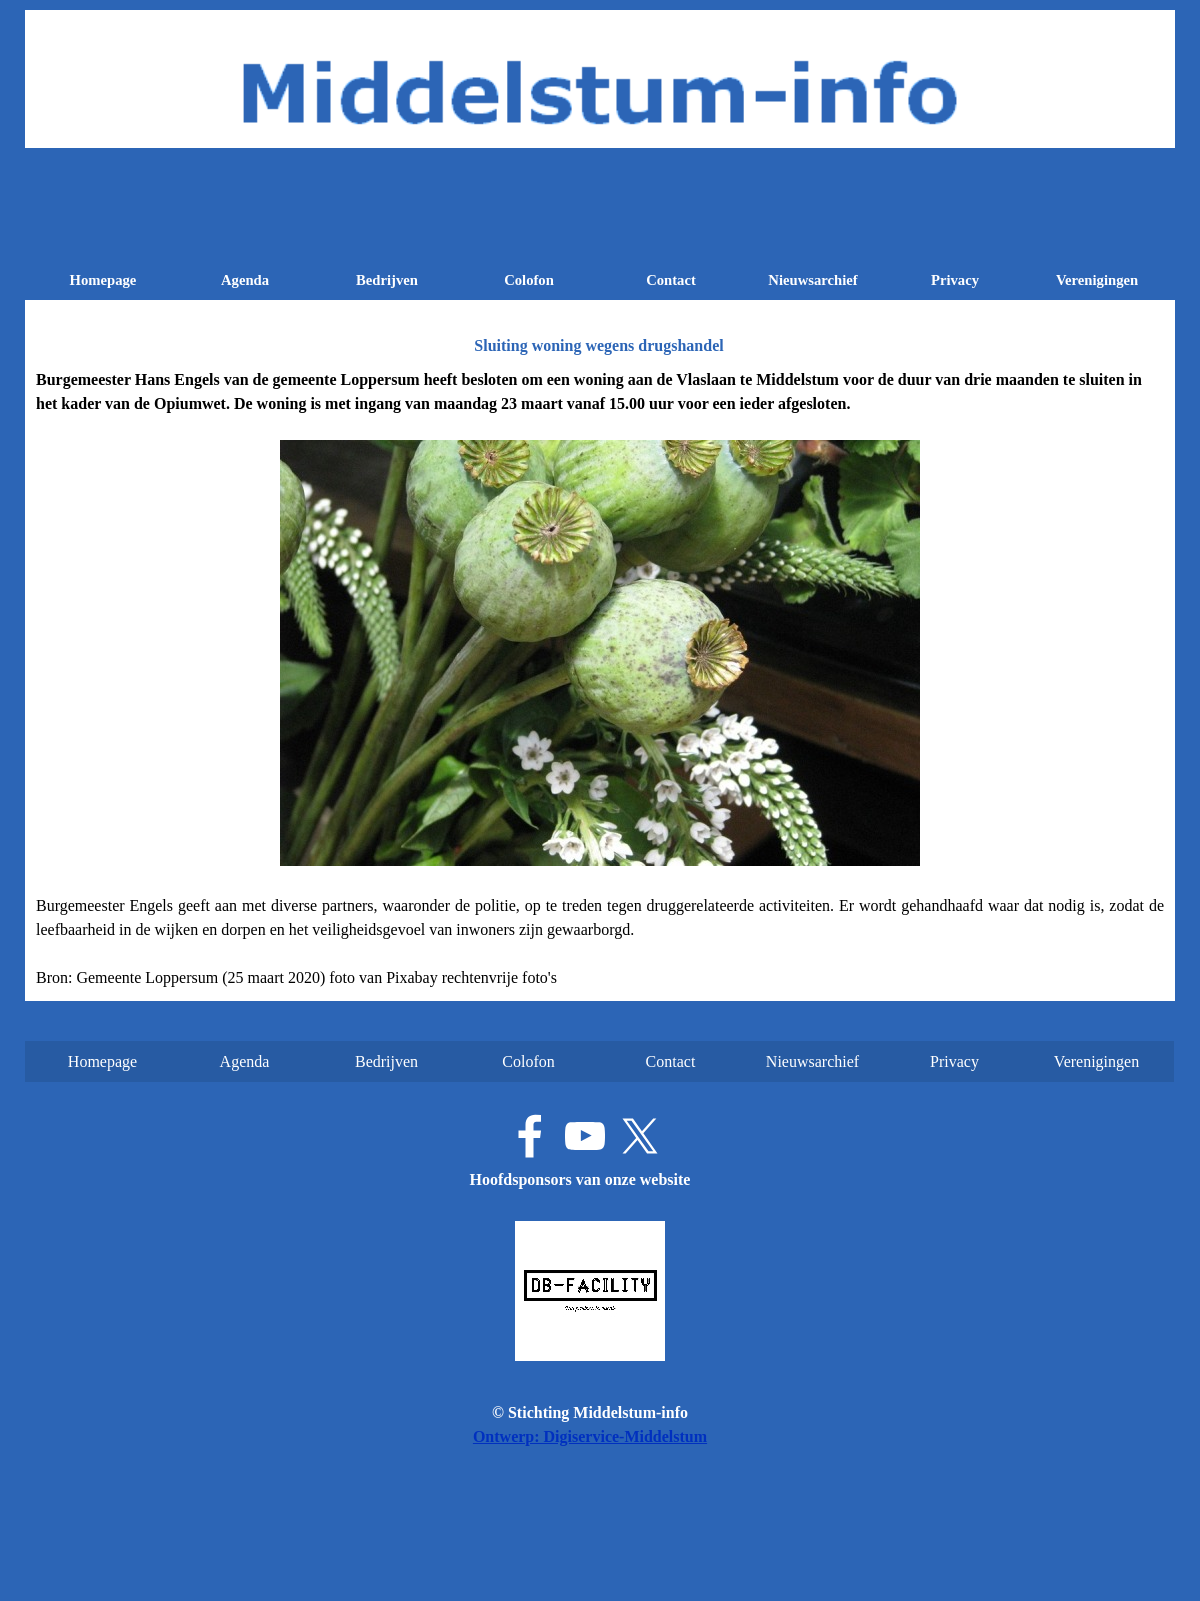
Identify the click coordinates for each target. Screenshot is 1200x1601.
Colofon (529, 280)
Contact (671, 280)
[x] (640, 1136)
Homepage (103, 280)
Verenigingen (1097, 280)
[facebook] (530, 1136)
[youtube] (585, 1136)
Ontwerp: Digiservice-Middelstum (590, 1436)
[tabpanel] (600, 679)
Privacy (955, 280)
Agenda (245, 280)
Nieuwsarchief (812, 280)
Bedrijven (387, 280)
